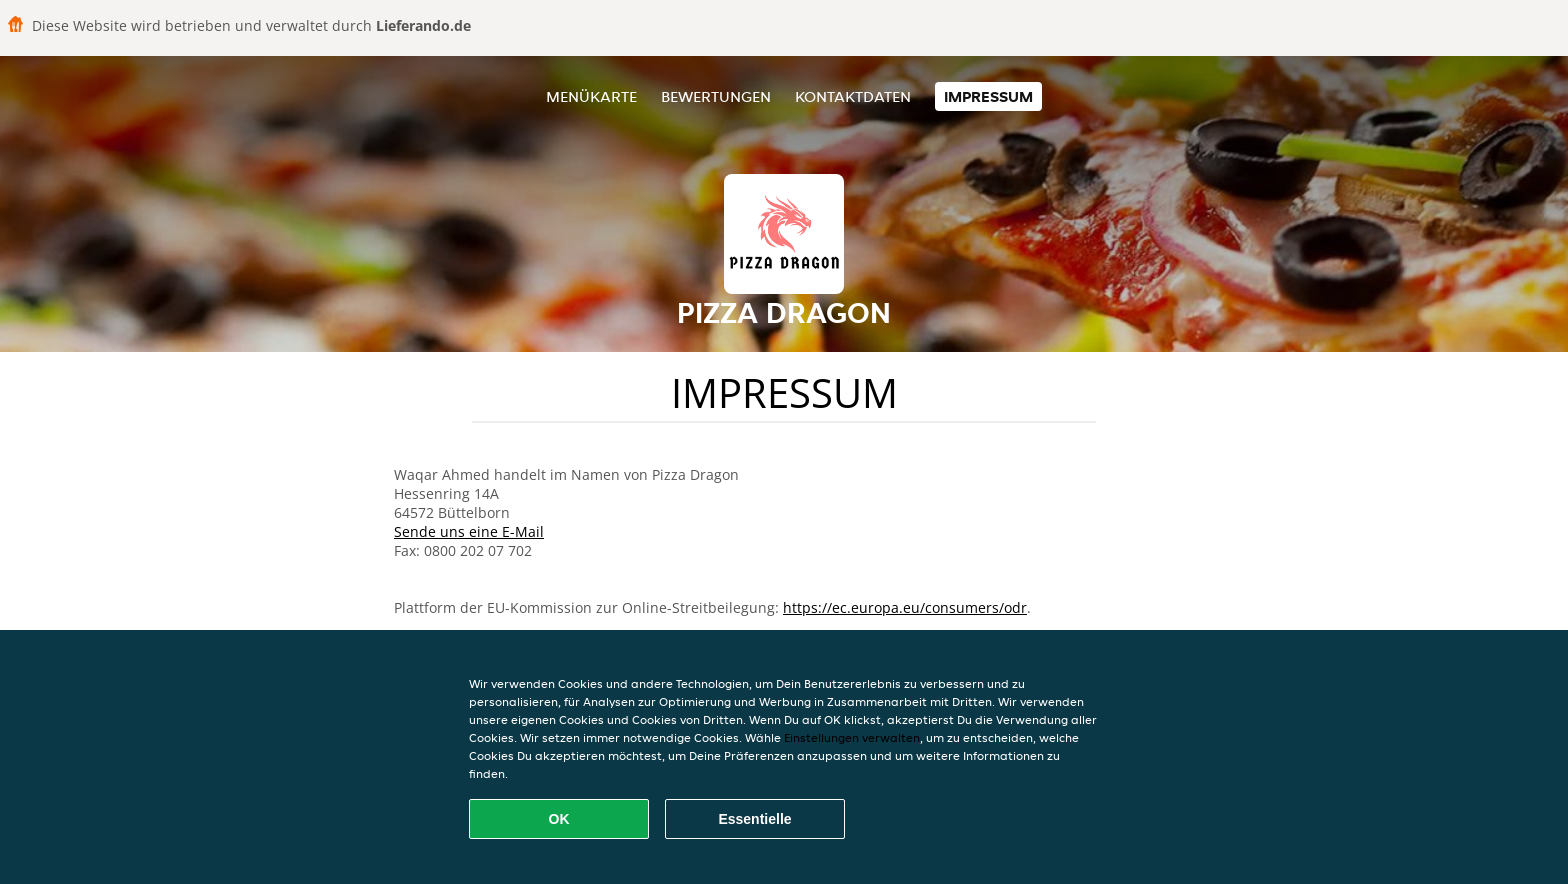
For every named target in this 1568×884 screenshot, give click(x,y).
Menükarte (591, 96)
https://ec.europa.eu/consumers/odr (905, 607)
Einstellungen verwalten (852, 737)
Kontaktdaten (853, 96)
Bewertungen (716, 96)
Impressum (988, 96)
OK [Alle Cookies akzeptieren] (559, 819)
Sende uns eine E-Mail (469, 531)
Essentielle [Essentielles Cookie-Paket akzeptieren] (754, 819)
